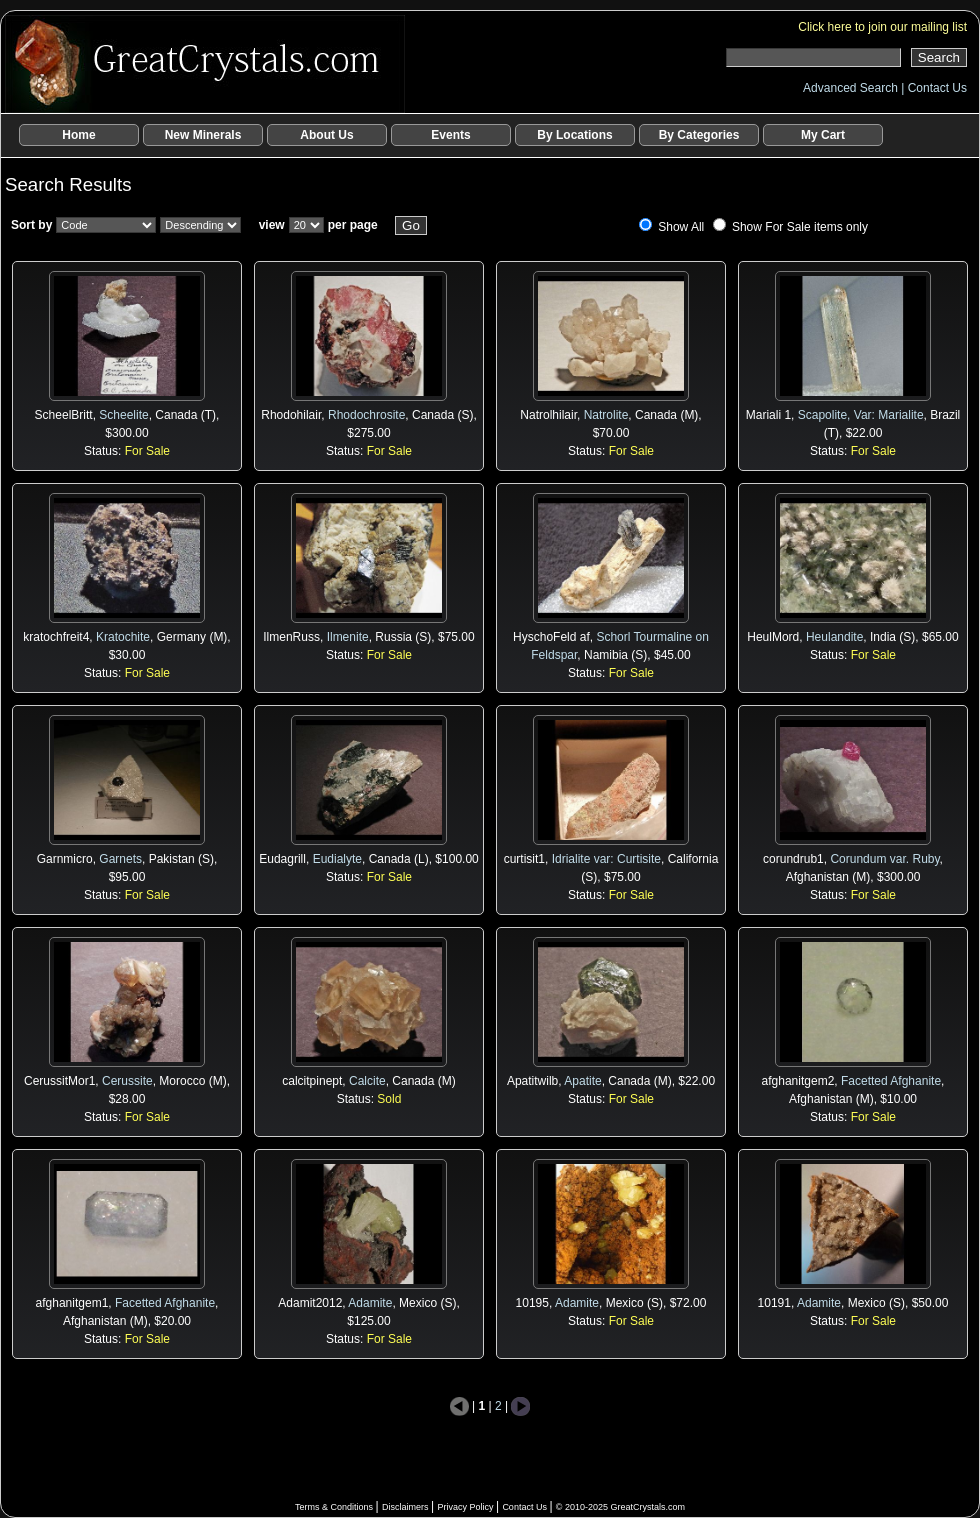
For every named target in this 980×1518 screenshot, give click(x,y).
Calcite (367, 1081)
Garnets (120, 859)
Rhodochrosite (366, 415)
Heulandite (834, 637)
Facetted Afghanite (891, 1081)
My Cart (823, 135)
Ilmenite (348, 637)
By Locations (574, 135)
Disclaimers (406, 1507)
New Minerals (203, 135)
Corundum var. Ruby (884, 859)
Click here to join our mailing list (882, 27)
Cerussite (127, 1081)
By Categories (699, 135)
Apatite (582, 1081)
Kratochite (123, 637)
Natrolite (606, 415)
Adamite (370, 1303)
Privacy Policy (466, 1507)
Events (450, 135)
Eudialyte (337, 859)
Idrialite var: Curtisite (606, 859)
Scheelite (123, 415)
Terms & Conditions (335, 1507)
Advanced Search (852, 88)
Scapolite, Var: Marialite (861, 415)
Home (78, 135)
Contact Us (937, 88)
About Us (326, 135)
